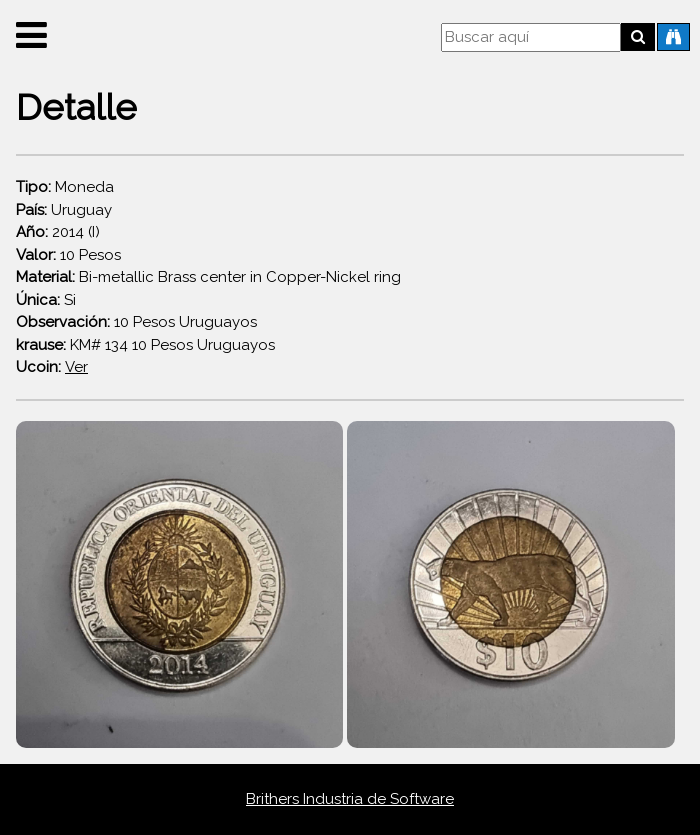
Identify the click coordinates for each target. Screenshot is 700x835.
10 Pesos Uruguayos (136, 322)
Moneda (65, 187)
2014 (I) (58, 232)
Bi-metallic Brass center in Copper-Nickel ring (208, 277)
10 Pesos (68, 255)
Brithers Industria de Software (350, 799)
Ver (76, 367)
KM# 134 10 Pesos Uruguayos (145, 345)
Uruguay (64, 210)
